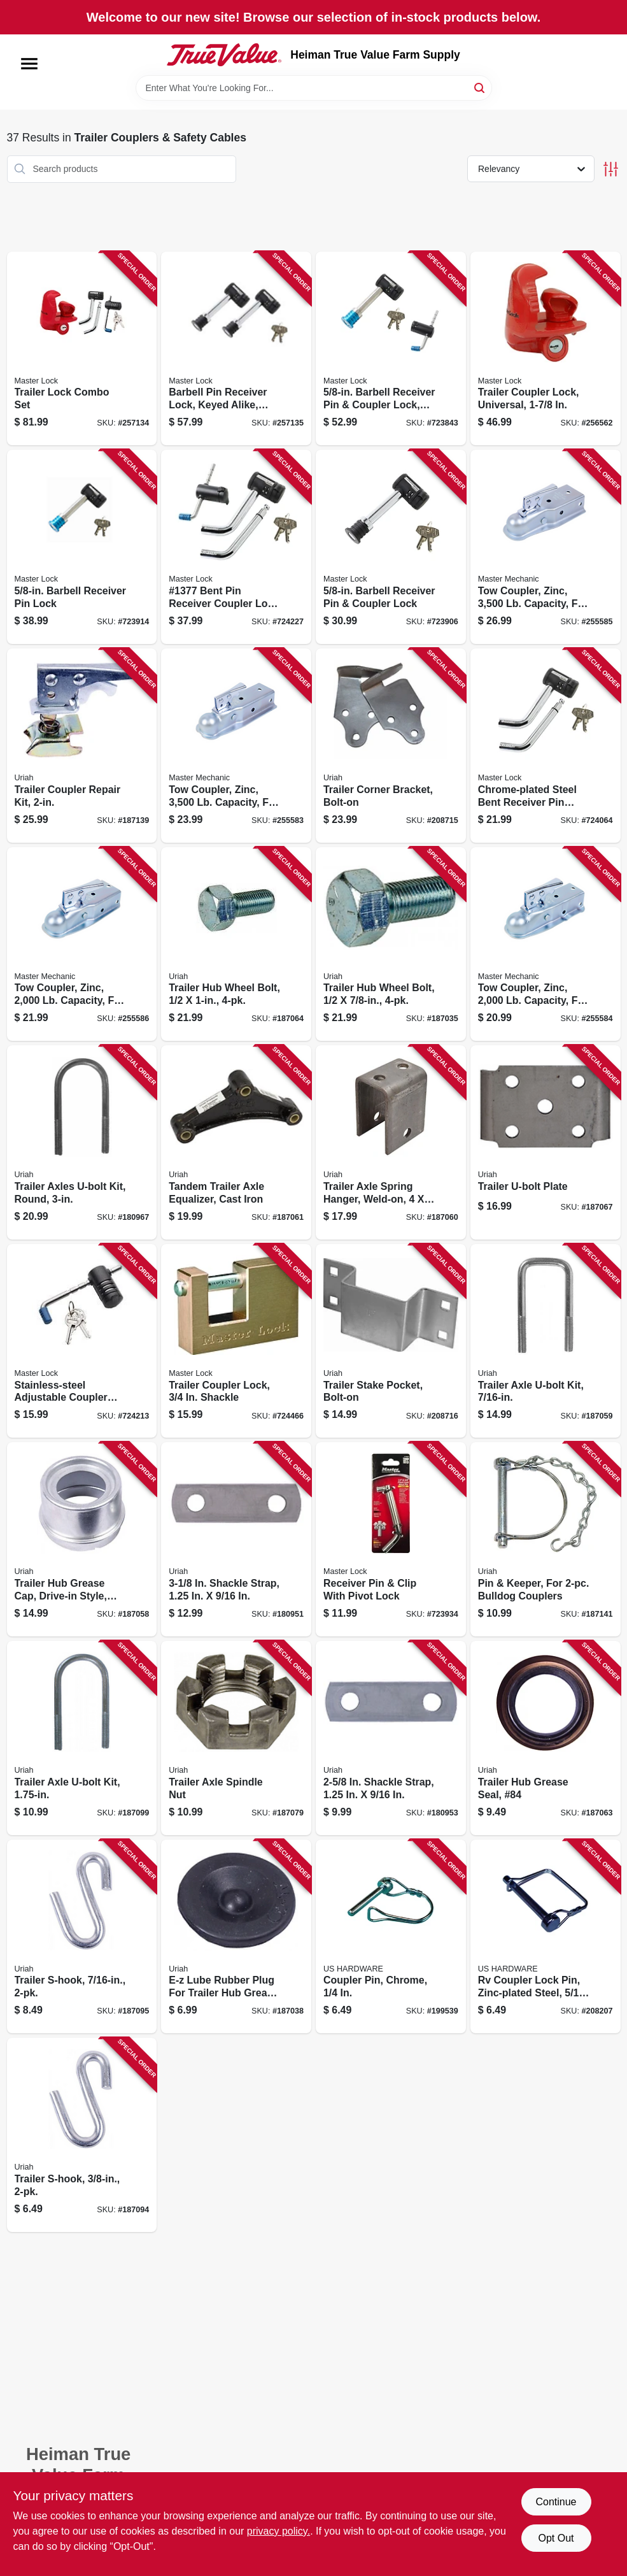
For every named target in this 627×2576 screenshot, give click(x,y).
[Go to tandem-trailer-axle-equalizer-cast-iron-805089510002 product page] (236, 1142)
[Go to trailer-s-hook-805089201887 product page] (82, 2135)
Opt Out (556, 2538)
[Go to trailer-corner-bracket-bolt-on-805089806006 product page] (391, 745)
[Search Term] (314, 88)
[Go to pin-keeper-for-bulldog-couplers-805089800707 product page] (545, 1539)
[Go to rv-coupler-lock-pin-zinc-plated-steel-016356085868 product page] (545, 1937)
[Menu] (29, 63)
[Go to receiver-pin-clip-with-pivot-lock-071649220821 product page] (391, 1539)
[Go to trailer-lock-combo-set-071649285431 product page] (82, 349)
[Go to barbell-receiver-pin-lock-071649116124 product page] (82, 547)
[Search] (480, 86)
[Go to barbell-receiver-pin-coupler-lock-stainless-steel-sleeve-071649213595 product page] (391, 349)
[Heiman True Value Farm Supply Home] (224, 54)
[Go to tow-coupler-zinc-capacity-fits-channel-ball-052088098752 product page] (545, 547)
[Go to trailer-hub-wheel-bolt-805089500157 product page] (236, 944)
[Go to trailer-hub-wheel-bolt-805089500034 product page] (391, 944)
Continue (555, 2501)
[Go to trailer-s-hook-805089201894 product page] (82, 1937)
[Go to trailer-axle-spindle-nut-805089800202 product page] (236, 1738)
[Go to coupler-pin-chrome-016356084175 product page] (391, 1937)
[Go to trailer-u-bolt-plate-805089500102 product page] (545, 1142)
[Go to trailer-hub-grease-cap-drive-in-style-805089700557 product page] (82, 1539)
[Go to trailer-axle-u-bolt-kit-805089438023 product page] (545, 1341)
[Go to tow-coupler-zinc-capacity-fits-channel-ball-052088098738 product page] (236, 745)
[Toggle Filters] (610, 169)
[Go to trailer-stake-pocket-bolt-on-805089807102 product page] (391, 1341)
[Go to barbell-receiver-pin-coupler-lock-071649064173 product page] (391, 547)
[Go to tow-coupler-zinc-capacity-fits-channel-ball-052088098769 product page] (82, 944)
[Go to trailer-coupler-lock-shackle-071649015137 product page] (236, 1341)
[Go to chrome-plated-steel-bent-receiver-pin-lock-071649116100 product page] (545, 745)
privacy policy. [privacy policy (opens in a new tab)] (278, 2531)
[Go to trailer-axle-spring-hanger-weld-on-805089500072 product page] (391, 1142)
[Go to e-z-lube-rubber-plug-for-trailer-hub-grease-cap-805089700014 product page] (236, 1937)
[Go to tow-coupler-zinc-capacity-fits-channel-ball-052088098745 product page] (545, 944)
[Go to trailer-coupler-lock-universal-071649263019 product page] (545, 349)
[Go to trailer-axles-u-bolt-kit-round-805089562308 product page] (82, 1142)
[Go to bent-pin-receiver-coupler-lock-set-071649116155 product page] (236, 547)
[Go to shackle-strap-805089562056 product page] (236, 1539)
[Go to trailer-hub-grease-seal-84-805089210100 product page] (545, 1738)
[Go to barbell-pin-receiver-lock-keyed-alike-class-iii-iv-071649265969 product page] (236, 349)
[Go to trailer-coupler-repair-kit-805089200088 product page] (82, 745)
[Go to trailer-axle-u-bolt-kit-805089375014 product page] (82, 1738)
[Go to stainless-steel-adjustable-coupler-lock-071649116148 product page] (82, 1341)
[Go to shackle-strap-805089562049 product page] (391, 1738)
